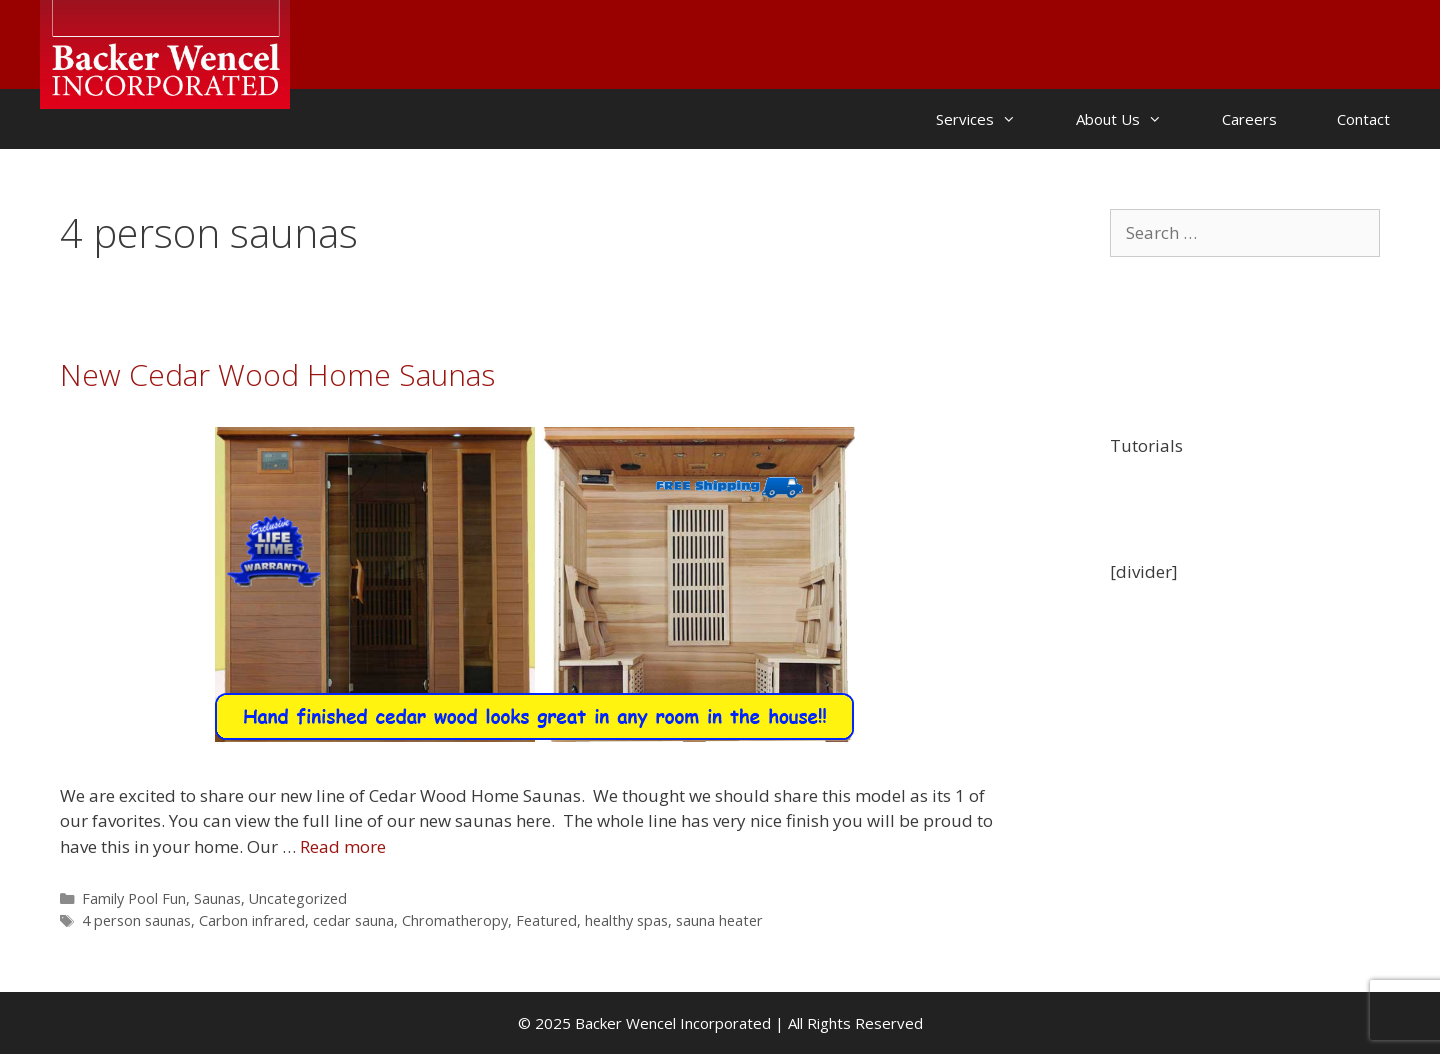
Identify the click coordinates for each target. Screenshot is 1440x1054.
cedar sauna (353, 920)
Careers (1249, 119)
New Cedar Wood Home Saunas (277, 374)
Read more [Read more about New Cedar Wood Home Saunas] (343, 846)
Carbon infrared (252, 920)
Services (991, 119)
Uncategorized (298, 898)
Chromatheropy (455, 920)
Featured (546, 920)
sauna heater (719, 920)
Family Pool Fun (134, 898)
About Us (1134, 119)
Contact (1363, 119)
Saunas (217, 898)
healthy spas (626, 920)
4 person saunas (136, 920)
